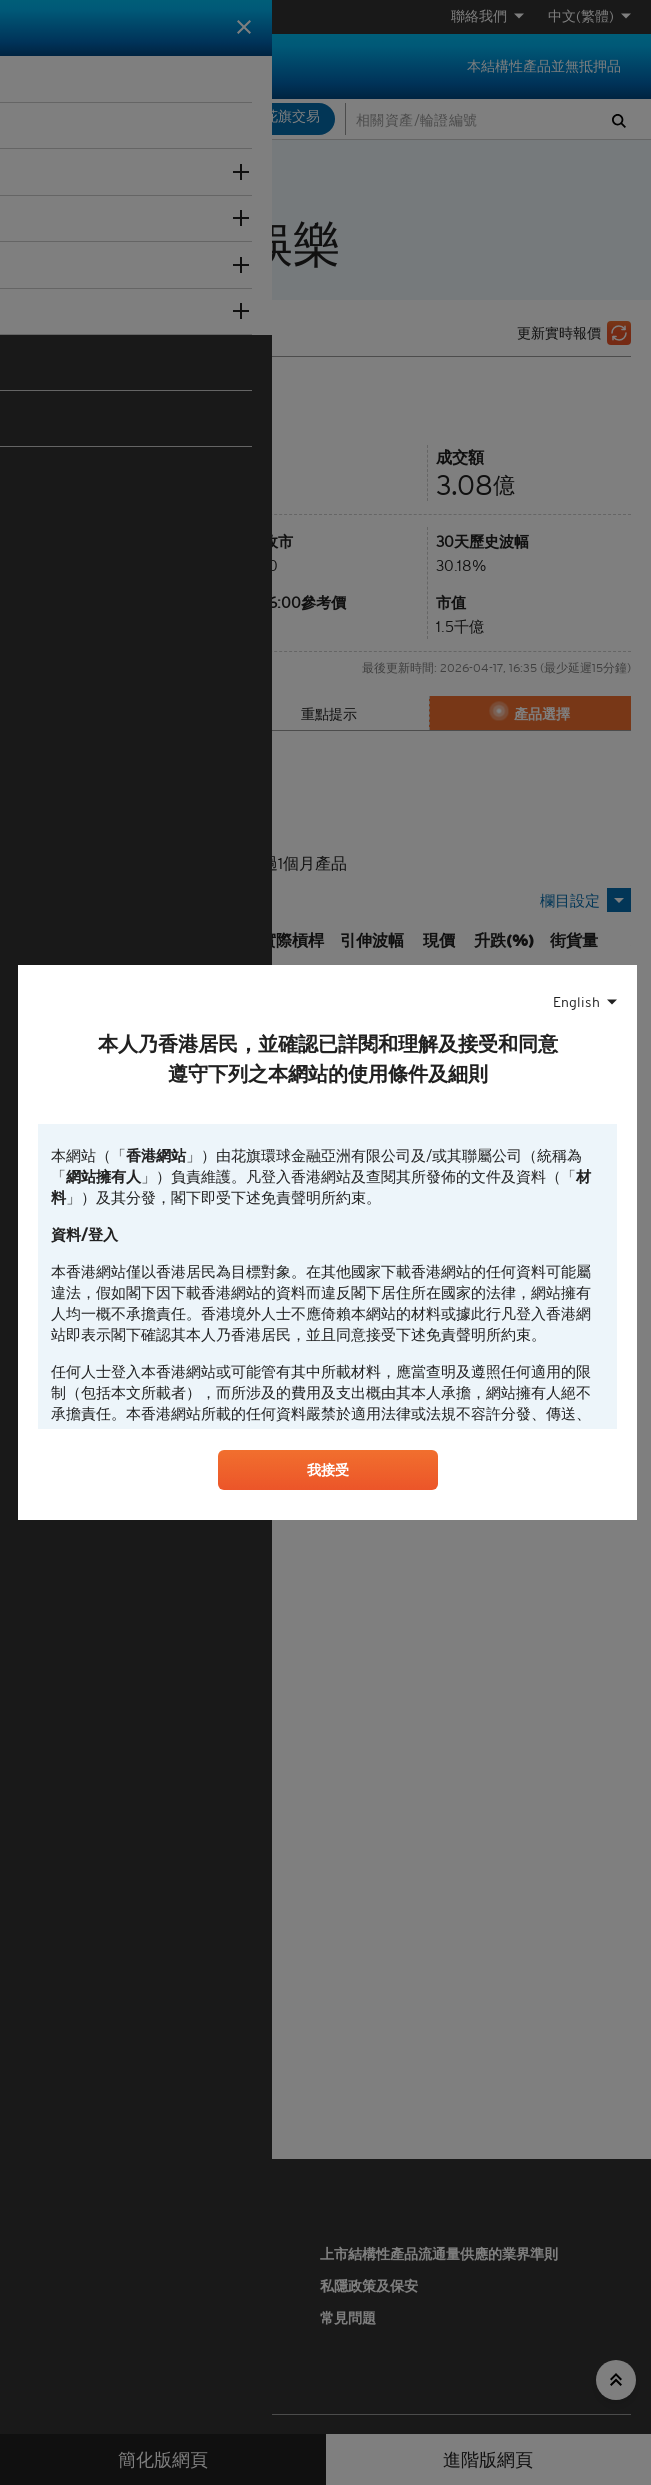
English (576, 1000)
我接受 (328, 1473)
